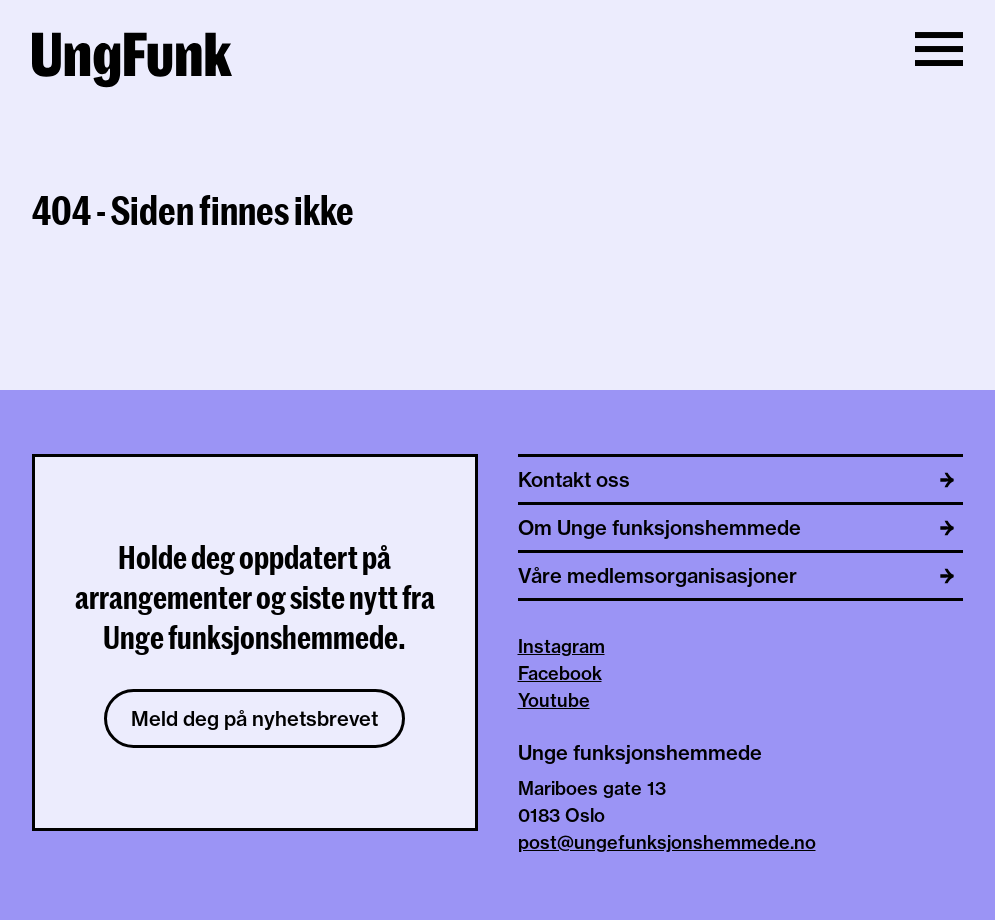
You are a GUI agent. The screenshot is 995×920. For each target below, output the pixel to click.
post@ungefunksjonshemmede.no (667, 842)
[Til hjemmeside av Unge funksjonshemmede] (132, 63)
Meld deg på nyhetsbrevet (254, 718)
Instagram (561, 646)
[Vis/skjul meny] (939, 49)
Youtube (554, 700)
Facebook (560, 673)
